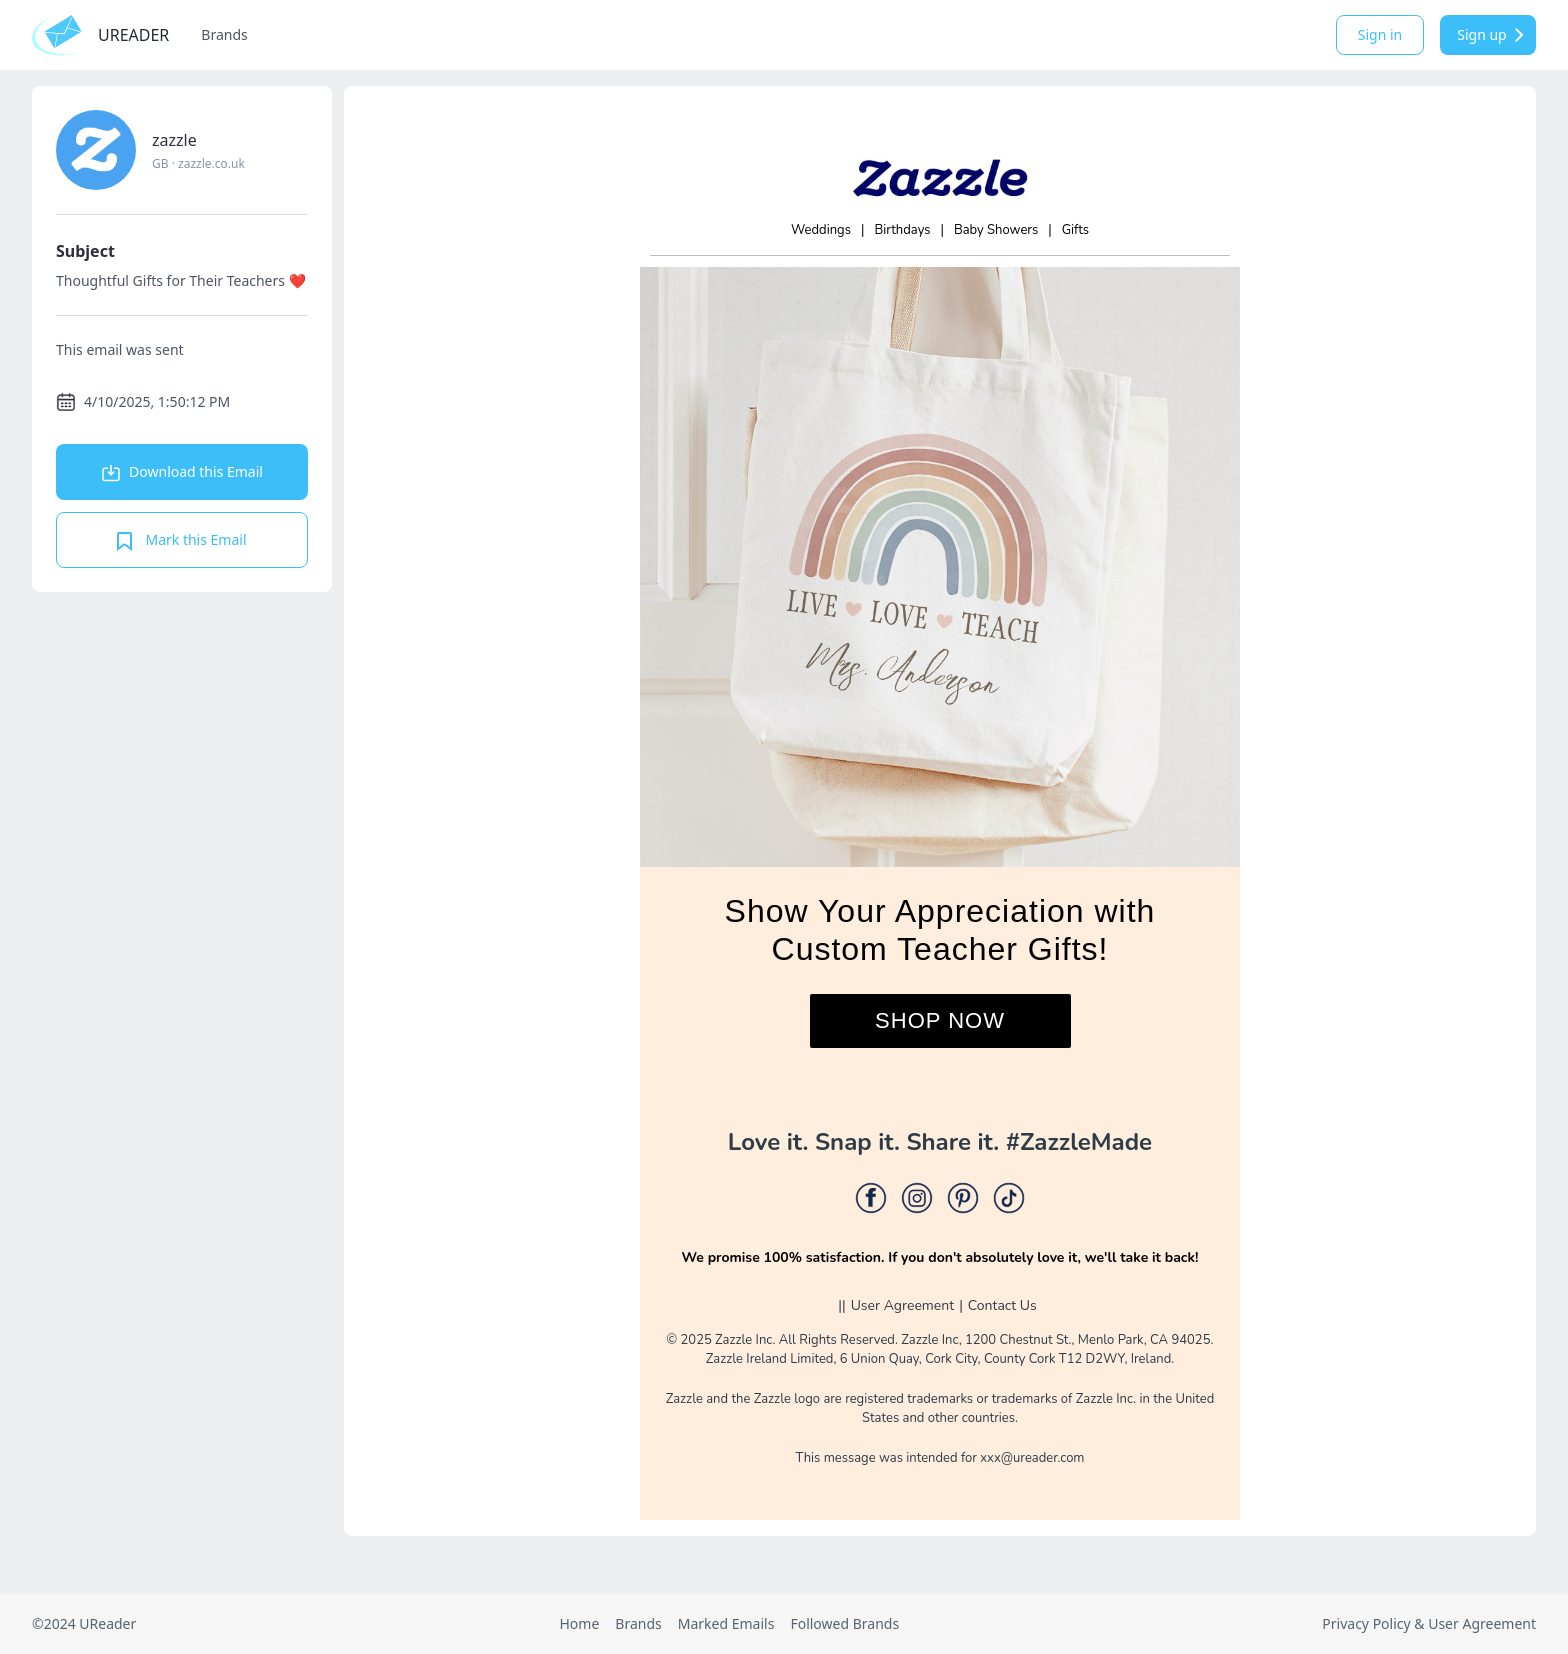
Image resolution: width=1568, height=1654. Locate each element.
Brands (224, 34)
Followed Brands (844, 1623)
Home (579, 1623)
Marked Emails (726, 1623)
